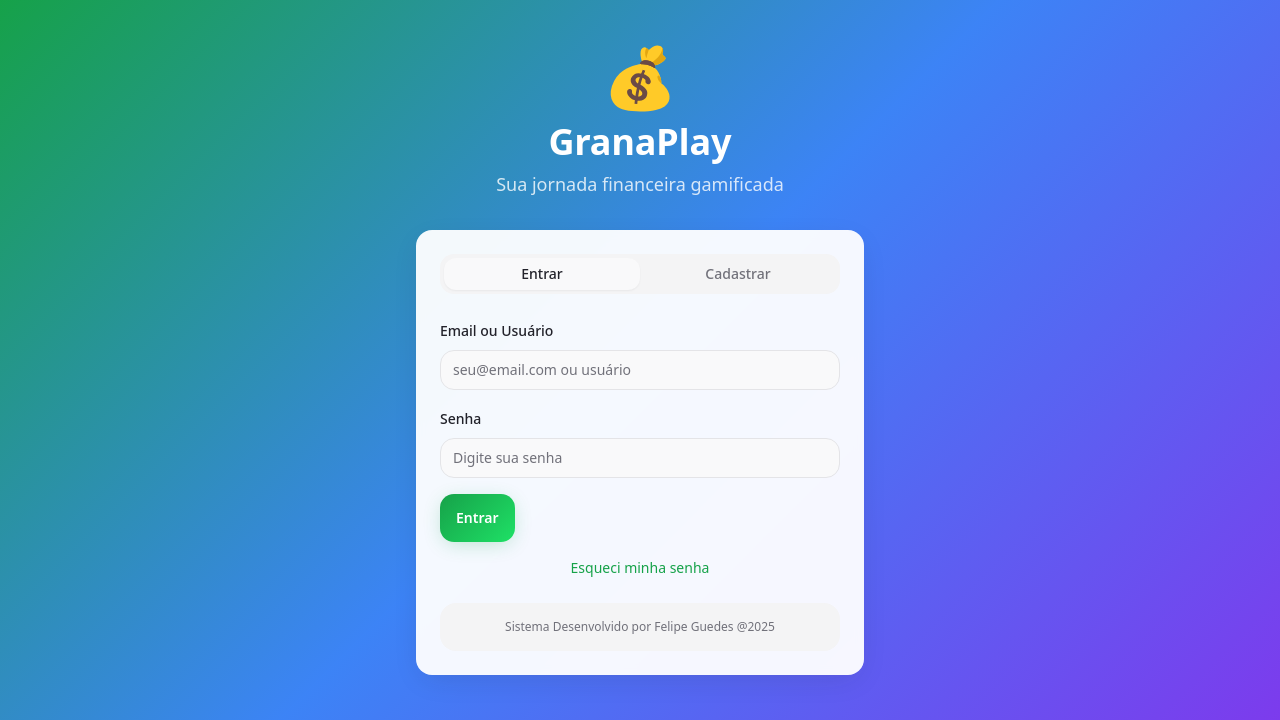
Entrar (477, 517)
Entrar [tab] (542, 273)
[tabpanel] (640, 484)
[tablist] (640, 274)
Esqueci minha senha (640, 567)
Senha (460, 418)
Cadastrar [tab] (737, 273)
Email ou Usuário (496, 330)
